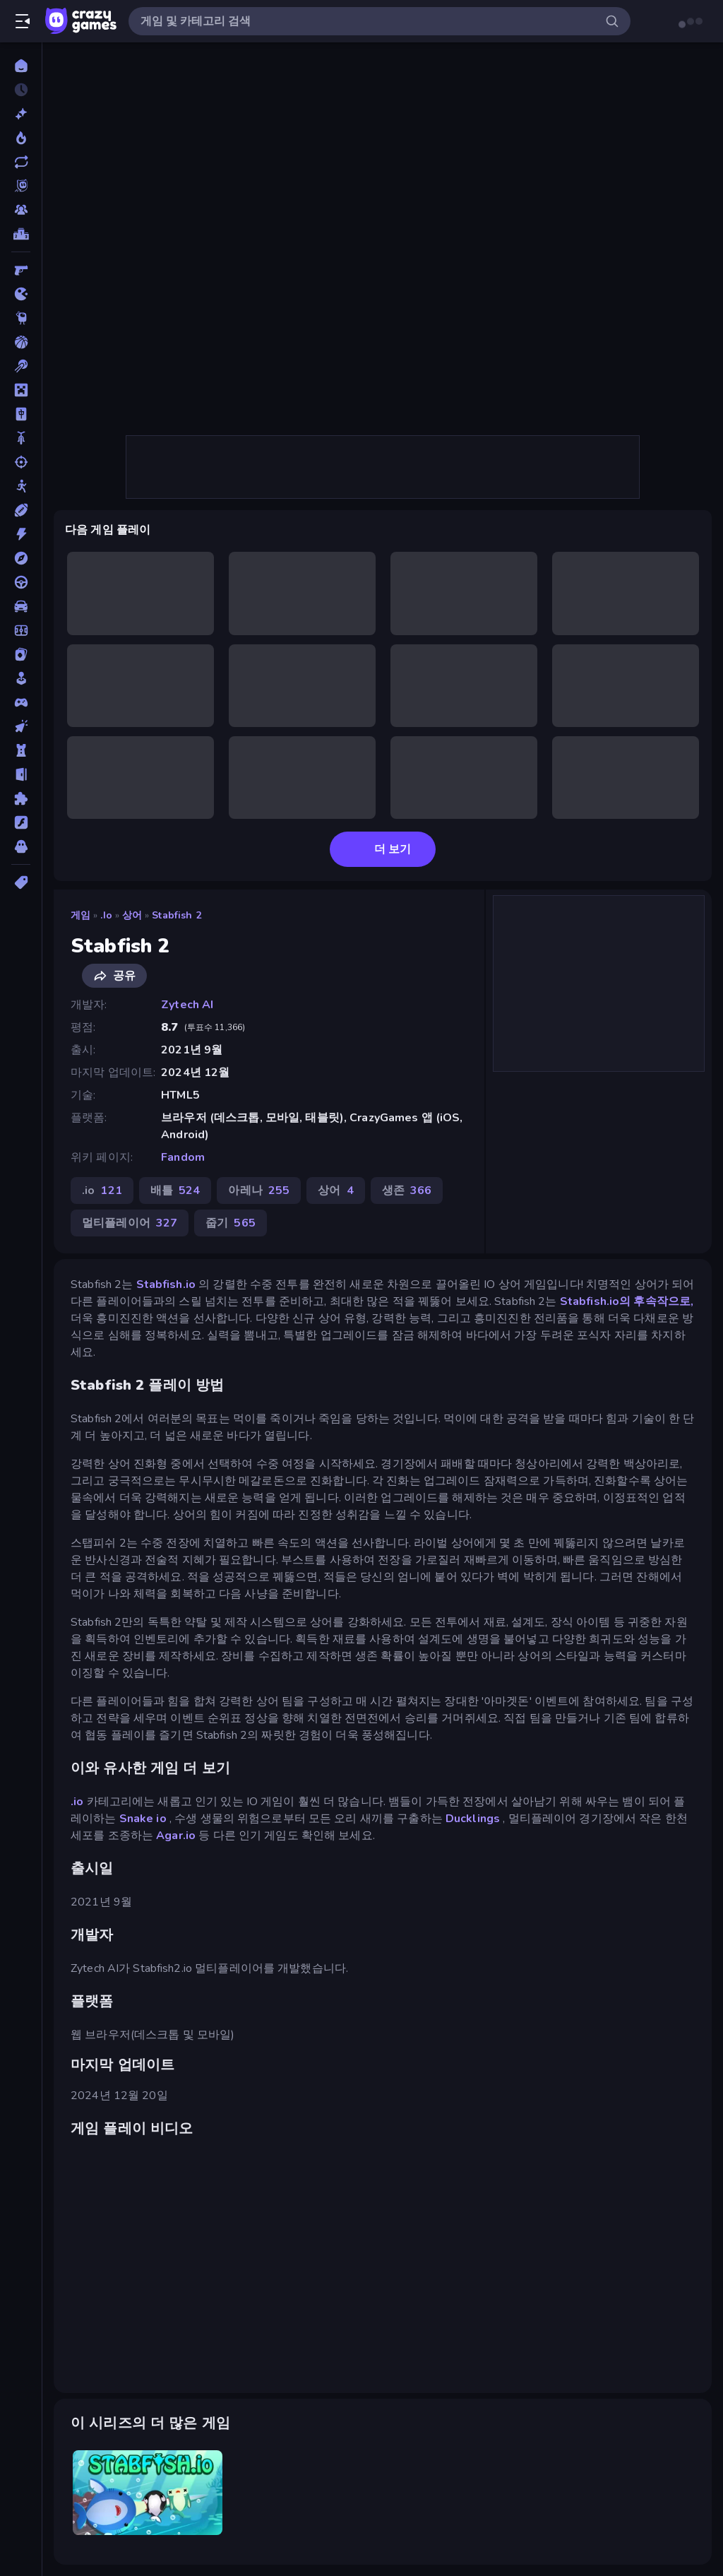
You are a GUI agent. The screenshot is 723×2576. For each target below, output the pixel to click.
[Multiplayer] (21, 210)
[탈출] (21, 774)
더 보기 (382, 849)
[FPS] (21, 270)
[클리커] (21, 726)
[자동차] (21, 606)
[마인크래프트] (21, 390)
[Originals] (21, 186)
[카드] (21, 654)
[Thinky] (21, 318)
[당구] (21, 366)
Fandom (183, 1157)
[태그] (21, 882)
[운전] (21, 582)
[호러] (21, 846)
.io (106, 915)
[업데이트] (21, 162)
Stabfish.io (166, 1284)
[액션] (21, 534)
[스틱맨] (21, 486)
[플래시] (21, 822)
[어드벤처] (21, 558)
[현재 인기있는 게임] (21, 138)
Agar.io (176, 1835)
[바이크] (21, 438)
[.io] (21, 294)
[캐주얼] (21, 678)
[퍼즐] (21, 798)
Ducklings (473, 1818)
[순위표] (21, 234)
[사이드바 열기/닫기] (23, 21)
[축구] (21, 630)
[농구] (21, 342)
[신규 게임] (21, 114)
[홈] (21, 66)
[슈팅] (21, 462)
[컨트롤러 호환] (21, 702)
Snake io (143, 1818)
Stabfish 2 (176, 915)
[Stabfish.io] (147, 2492)
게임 (80, 915)
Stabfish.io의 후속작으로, (627, 1301)
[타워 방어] (21, 750)
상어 (132, 915)
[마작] (21, 414)
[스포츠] (21, 510)
